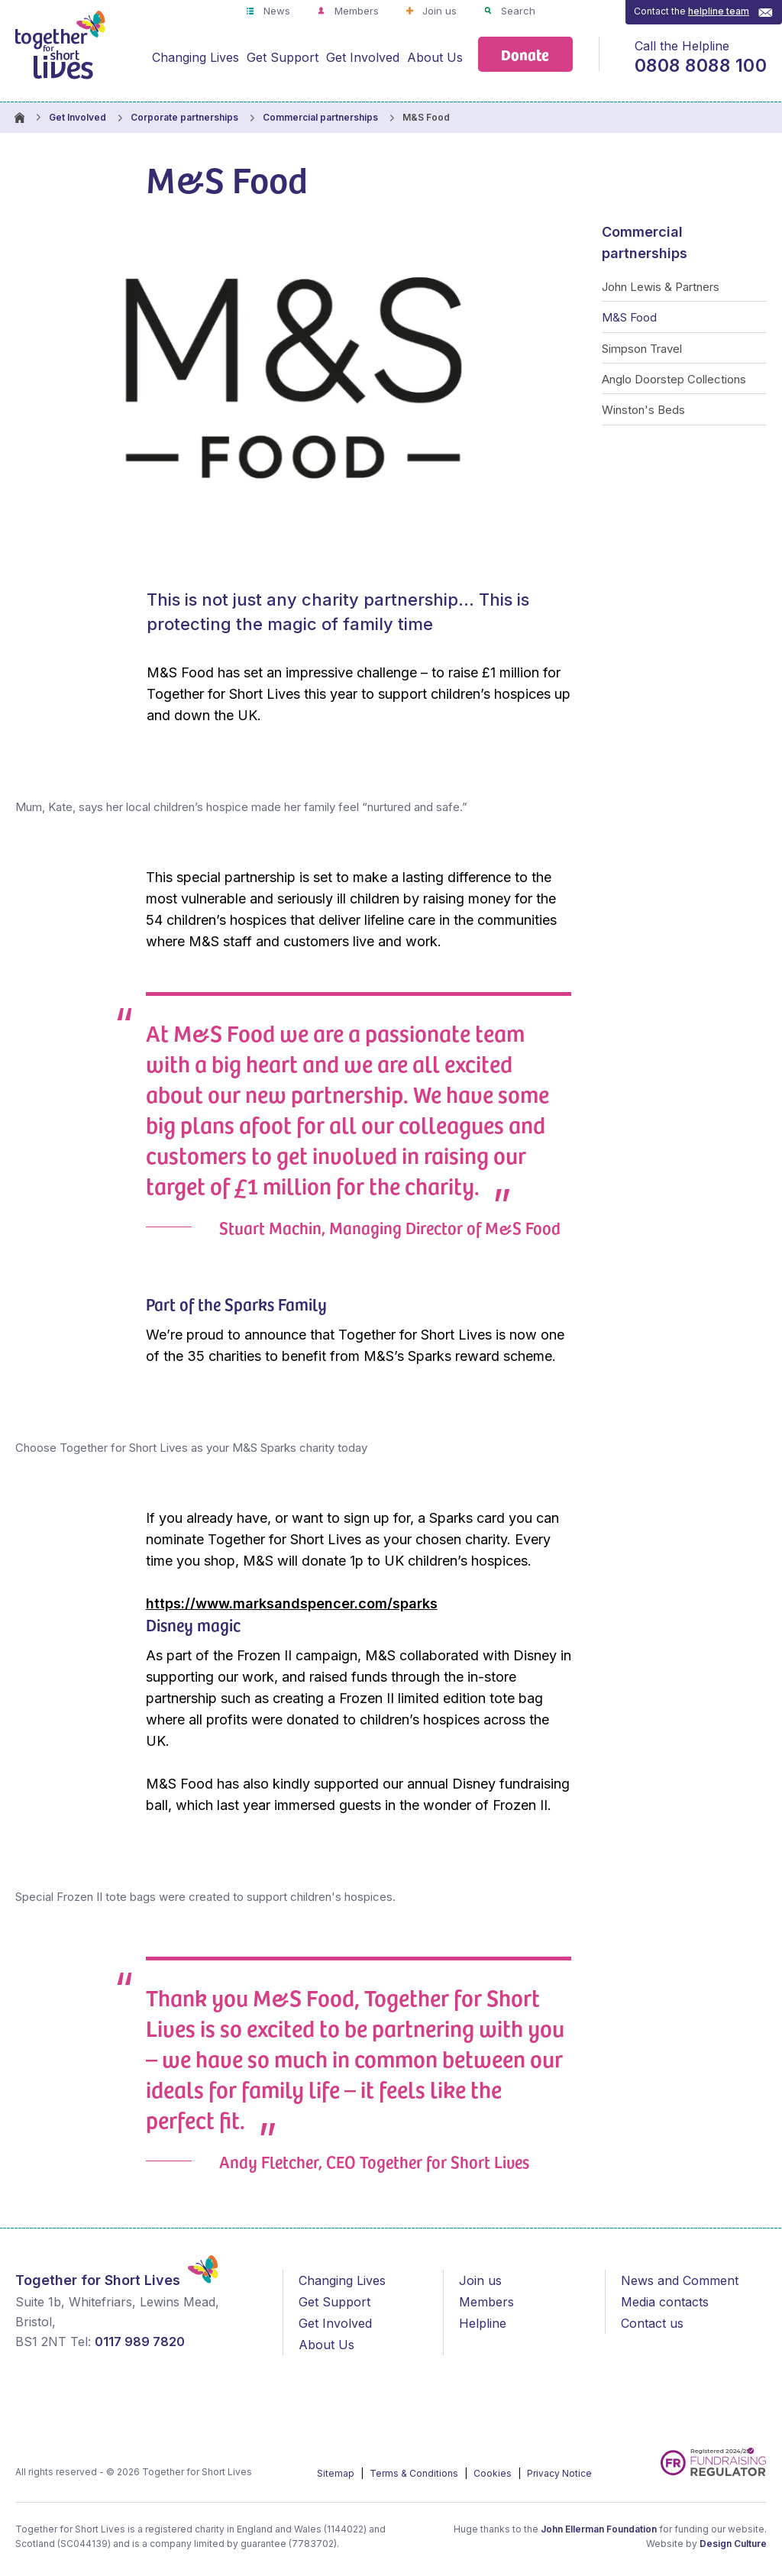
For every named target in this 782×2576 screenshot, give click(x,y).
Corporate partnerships (184, 117)
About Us (435, 57)
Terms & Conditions (415, 2473)
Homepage (19, 117)
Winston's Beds (643, 409)
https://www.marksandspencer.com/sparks (292, 1603)
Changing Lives (195, 57)
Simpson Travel (642, 348)
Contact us (652, 2323)
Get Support (282, 57)
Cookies (493, 2473)
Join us (438, 11)
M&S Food (629, 317)
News (275, 11)
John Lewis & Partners (660, 287)
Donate (525, 54)
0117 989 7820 (140, 2341)
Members (355, 11)
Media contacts (665, 2301)
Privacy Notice (559, 2473)
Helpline (482, 2323)
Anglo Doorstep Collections (674, 379)
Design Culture (733, 2543)
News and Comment (679, 2280)
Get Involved (362, 57)
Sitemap (337, 2473)
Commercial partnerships (320, 117)
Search (516, 11)
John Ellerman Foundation (599, 2529)
